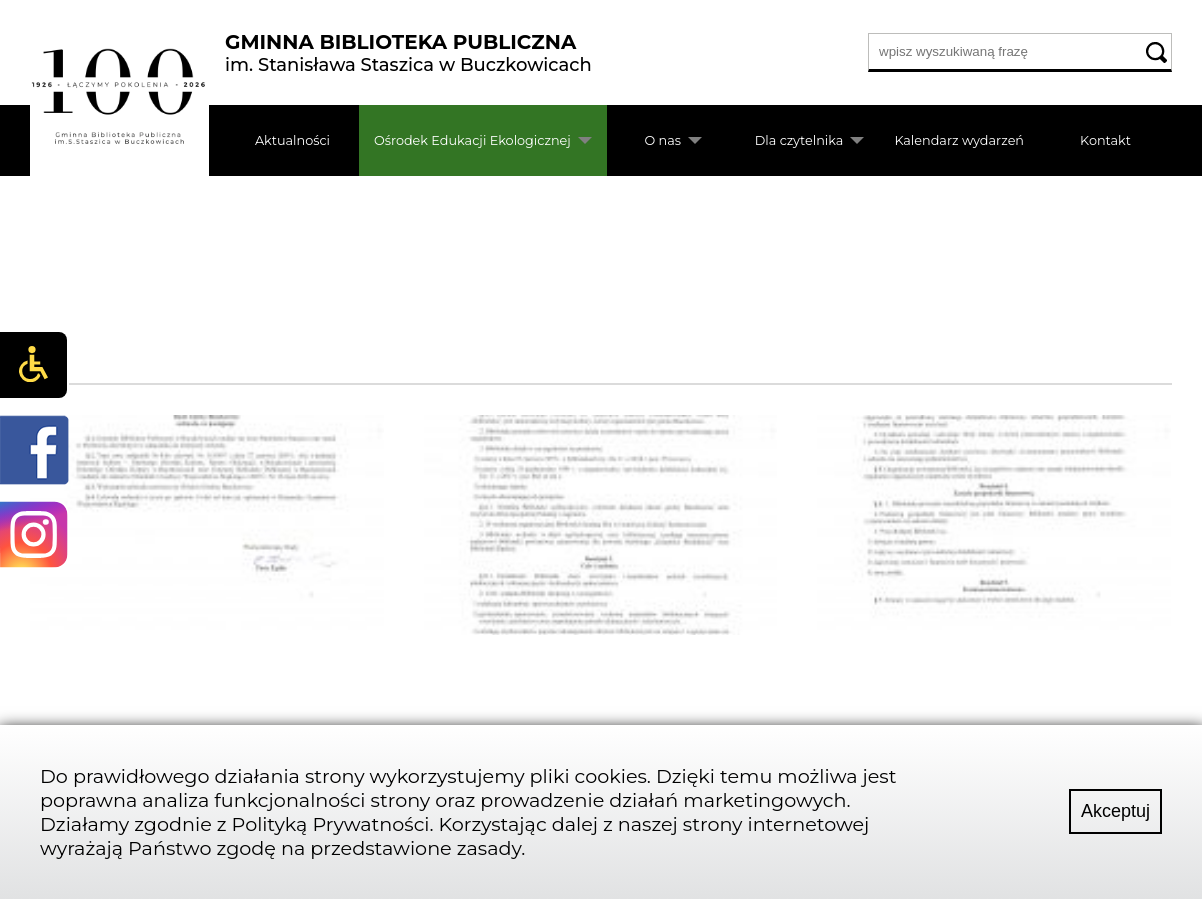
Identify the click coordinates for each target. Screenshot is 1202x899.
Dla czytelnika (799, 140)
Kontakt (1105, 140)
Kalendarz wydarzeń (959, 140)
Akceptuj (1115, 811)
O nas (662, 140)
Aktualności (292, 140)
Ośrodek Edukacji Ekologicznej (472, 140)
